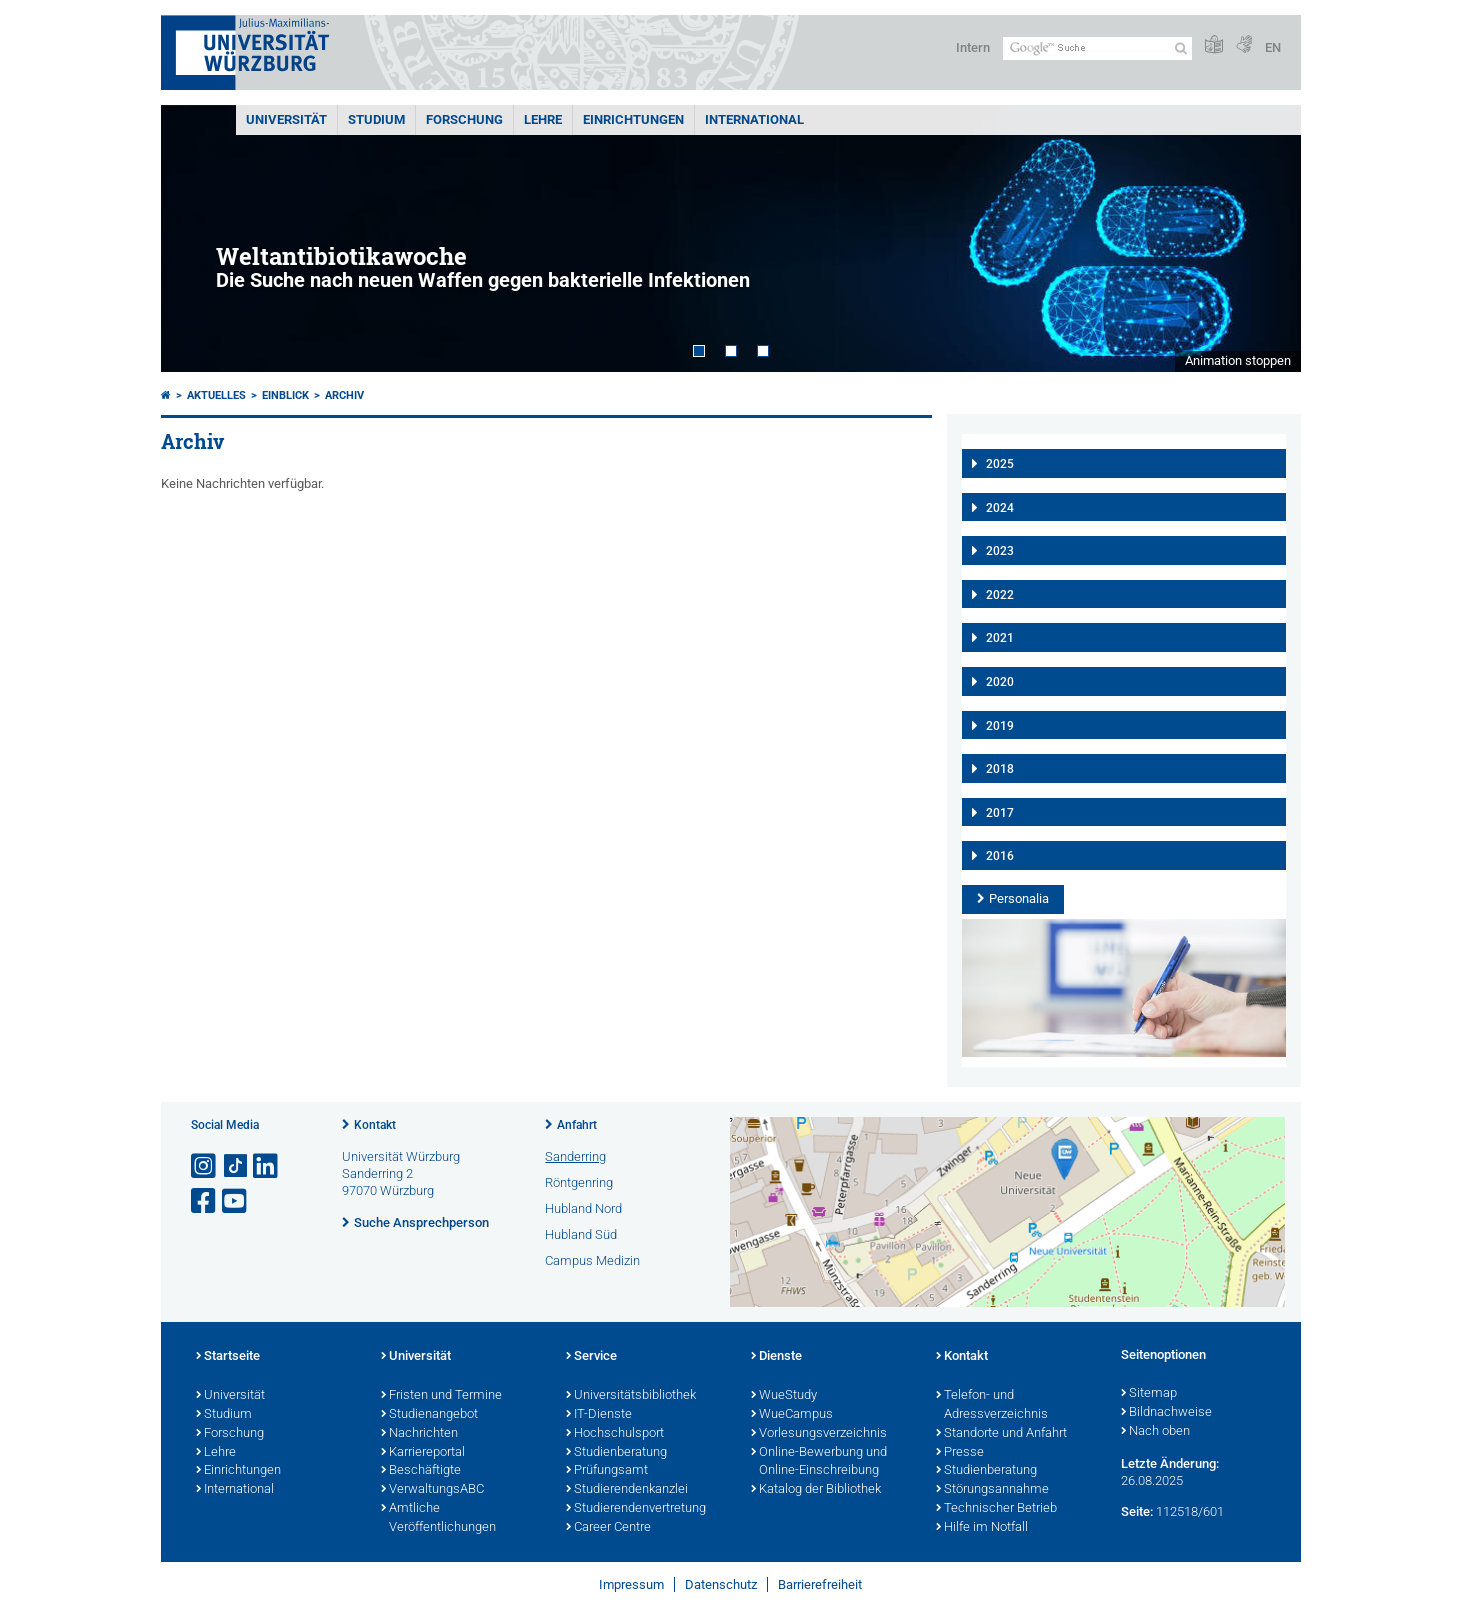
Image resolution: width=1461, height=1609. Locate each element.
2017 (1000, 813)
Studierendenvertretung (636, 1509)
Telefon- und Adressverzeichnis (992, 1405)
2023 (1000, 551)
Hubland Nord (583, 1208)
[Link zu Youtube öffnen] (236, 1201)
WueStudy (784, 1396)
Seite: (1137, 1511)
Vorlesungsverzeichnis (819, 1434)
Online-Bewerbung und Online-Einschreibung (819, 1462)
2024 (1000, 508)
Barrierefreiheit (820, 1584)
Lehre (543, 119)
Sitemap (1149, 1394)
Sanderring (575, 1156)
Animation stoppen (1238, 360)
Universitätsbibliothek (631, 1396)
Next (1266, 238)
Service (591, 1357)
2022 (1000, 595)
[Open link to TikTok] (236, 1166)
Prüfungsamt (607, 1471)
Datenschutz (721, 1584)
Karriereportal (423, 1453)
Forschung (464, 119)
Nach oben (1155, 1432)
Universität (286, 119)
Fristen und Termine (441, 1396)
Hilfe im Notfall (982, 1528)
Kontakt (375, 1125)
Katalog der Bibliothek (816, 1490)
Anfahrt (577, 1125)
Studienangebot (429, 1415)
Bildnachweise (1166, 1413)
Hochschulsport (615, 1434)
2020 (1000, 682)
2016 (1000, 856)
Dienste (776, 1357)
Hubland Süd (581, 1234)
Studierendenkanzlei (627, 1490)
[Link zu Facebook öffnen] (205, 1201)
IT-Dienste (599, 1415)
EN (1273, 47)
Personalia (1019, 898)
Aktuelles (216, 395)
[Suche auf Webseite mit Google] (1097, 48)
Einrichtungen (633, 119)
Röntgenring (579, 1182)
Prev (196, 238)
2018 (1000, 769)
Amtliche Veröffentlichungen (438, 1518)
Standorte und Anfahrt (1001, 1434)
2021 (1000, 638)
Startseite (228, 1357)
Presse (960, 1453)
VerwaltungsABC (432, 1490)
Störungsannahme (992, 1490)
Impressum (631, 1584)
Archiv (344, 395)
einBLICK (285, 395)
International (754, 119)
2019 (1000, 726)
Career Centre (608, 1528)
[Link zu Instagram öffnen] (205, 1166)
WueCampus (792, 1415)
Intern (973, 47)
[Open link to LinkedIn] (267, 1166)
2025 (1000, 464)
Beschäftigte (421, 1471)
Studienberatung (616, 1453)
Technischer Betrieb (996, 1509)
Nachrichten (419, 1434)
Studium (376, 119)
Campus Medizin (592, 1260)
